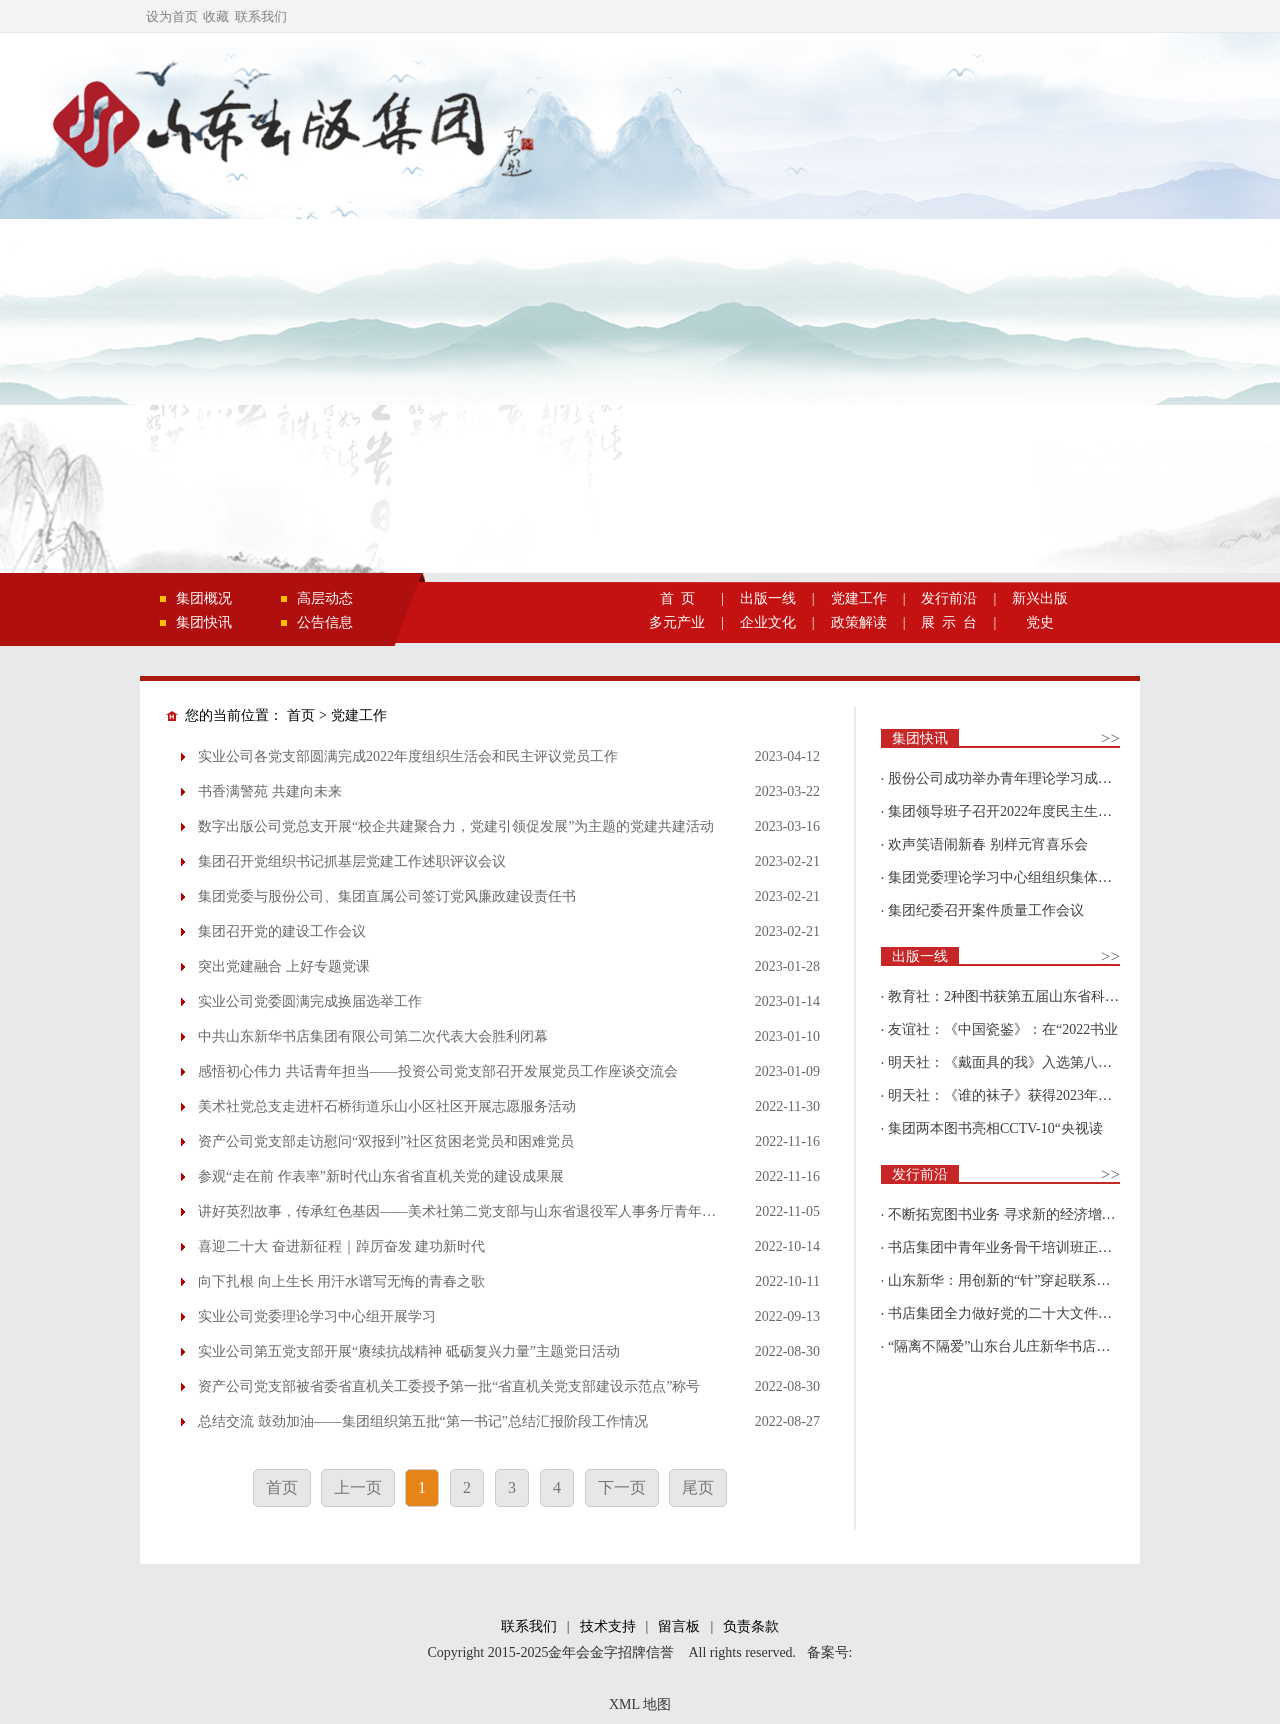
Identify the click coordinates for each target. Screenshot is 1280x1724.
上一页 (358, 1487)
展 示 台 (949, 622)
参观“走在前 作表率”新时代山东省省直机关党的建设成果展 (381, 1176)
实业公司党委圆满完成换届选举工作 (310, 1001)
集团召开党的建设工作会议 (282, 931)
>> (1110, 738)
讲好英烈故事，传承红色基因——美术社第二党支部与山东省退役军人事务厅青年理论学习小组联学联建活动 (534, 1211)
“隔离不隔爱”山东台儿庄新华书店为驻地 (1013, 1346)
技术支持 (608, 1626)
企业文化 (768, 622)
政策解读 (859, 622)
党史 (1040, 622)
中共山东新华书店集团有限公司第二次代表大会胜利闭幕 (373, 1036)
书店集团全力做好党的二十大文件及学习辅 (1021, 1313)
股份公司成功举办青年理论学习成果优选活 (1021, 778)
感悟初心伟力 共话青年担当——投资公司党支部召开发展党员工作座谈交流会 (438, 1071)
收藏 (216, 16)
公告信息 (325, 622)
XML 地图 (640, 1704)
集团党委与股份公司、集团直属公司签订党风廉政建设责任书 (387, 896)
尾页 (698, 1487)
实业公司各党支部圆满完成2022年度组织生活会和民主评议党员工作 (408, 756)
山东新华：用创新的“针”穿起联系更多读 (1013, 1280)
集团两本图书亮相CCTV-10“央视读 (995, 1128)
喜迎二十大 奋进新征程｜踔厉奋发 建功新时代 (341, 1246)
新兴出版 (1040, 598)
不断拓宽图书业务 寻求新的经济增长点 (1009, 1214)
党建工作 (859, 598)
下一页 (622, 1487)
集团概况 (204, 598)
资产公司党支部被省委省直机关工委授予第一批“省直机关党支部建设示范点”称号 (449, 1386)
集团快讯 (204, 622)
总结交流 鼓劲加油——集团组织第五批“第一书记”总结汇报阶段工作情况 (423, 1421)
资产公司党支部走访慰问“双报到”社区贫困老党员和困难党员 (386, 1141)
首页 (301, 715)
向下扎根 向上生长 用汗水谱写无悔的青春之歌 (341, 1281)
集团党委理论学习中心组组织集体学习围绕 (1021, 877)
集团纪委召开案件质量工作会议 (986, 910)
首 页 (677, 598)
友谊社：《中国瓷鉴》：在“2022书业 (1003, 1029)
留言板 (679, 1626)
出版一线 (768, 598)
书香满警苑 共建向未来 (270, 791)
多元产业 (677, 622)
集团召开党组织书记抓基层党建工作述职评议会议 (352, 861)
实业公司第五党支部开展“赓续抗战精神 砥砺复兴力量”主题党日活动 (409, 1351)
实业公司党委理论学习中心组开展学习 (317, 1316)
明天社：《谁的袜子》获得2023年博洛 (1007, 1095)
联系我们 (261, 16)
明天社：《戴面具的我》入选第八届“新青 (1017, 1062)
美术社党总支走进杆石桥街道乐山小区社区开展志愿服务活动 (387, 1106)
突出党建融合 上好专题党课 (284, 966)
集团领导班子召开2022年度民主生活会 (1007, 811)
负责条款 (751, 1626)
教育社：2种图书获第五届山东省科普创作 (1017, 996)
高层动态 (325, 598)
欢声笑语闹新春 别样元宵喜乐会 (988, 844)
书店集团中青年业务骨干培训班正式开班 (1014, 1247)
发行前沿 (949, 598)
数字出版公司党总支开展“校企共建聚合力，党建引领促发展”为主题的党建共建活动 (456, 826)
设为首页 (172, 16)
